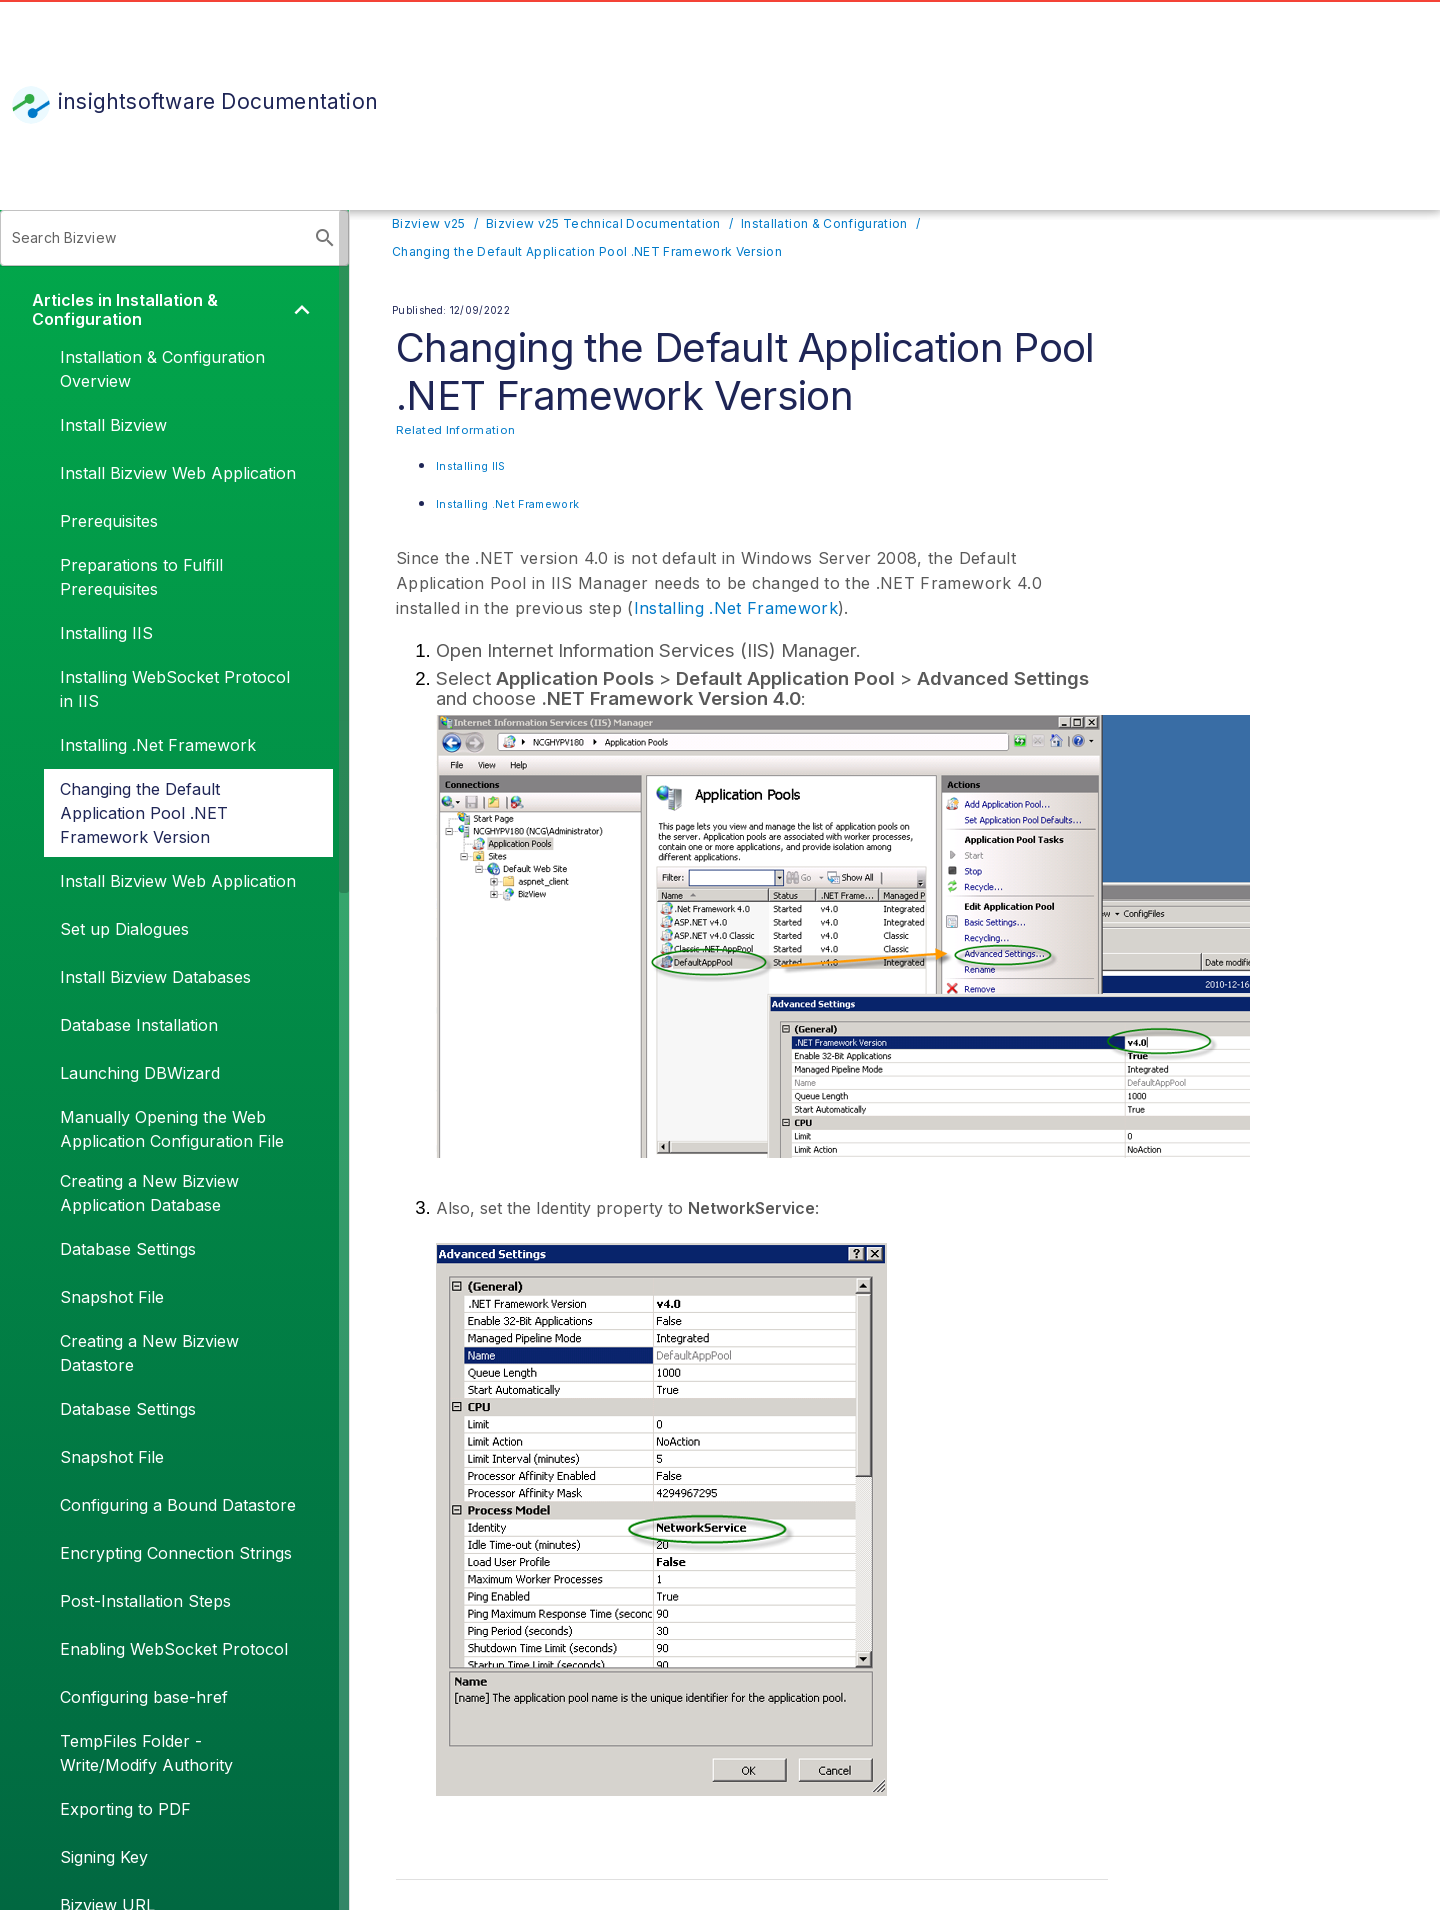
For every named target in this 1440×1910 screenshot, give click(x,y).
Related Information (455, 430)
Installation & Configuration (824, 223)
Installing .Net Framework (507, 504)
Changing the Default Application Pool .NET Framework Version (587, 251)
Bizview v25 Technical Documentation (603, 223)
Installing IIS (471, 466)
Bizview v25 (429, 223)
